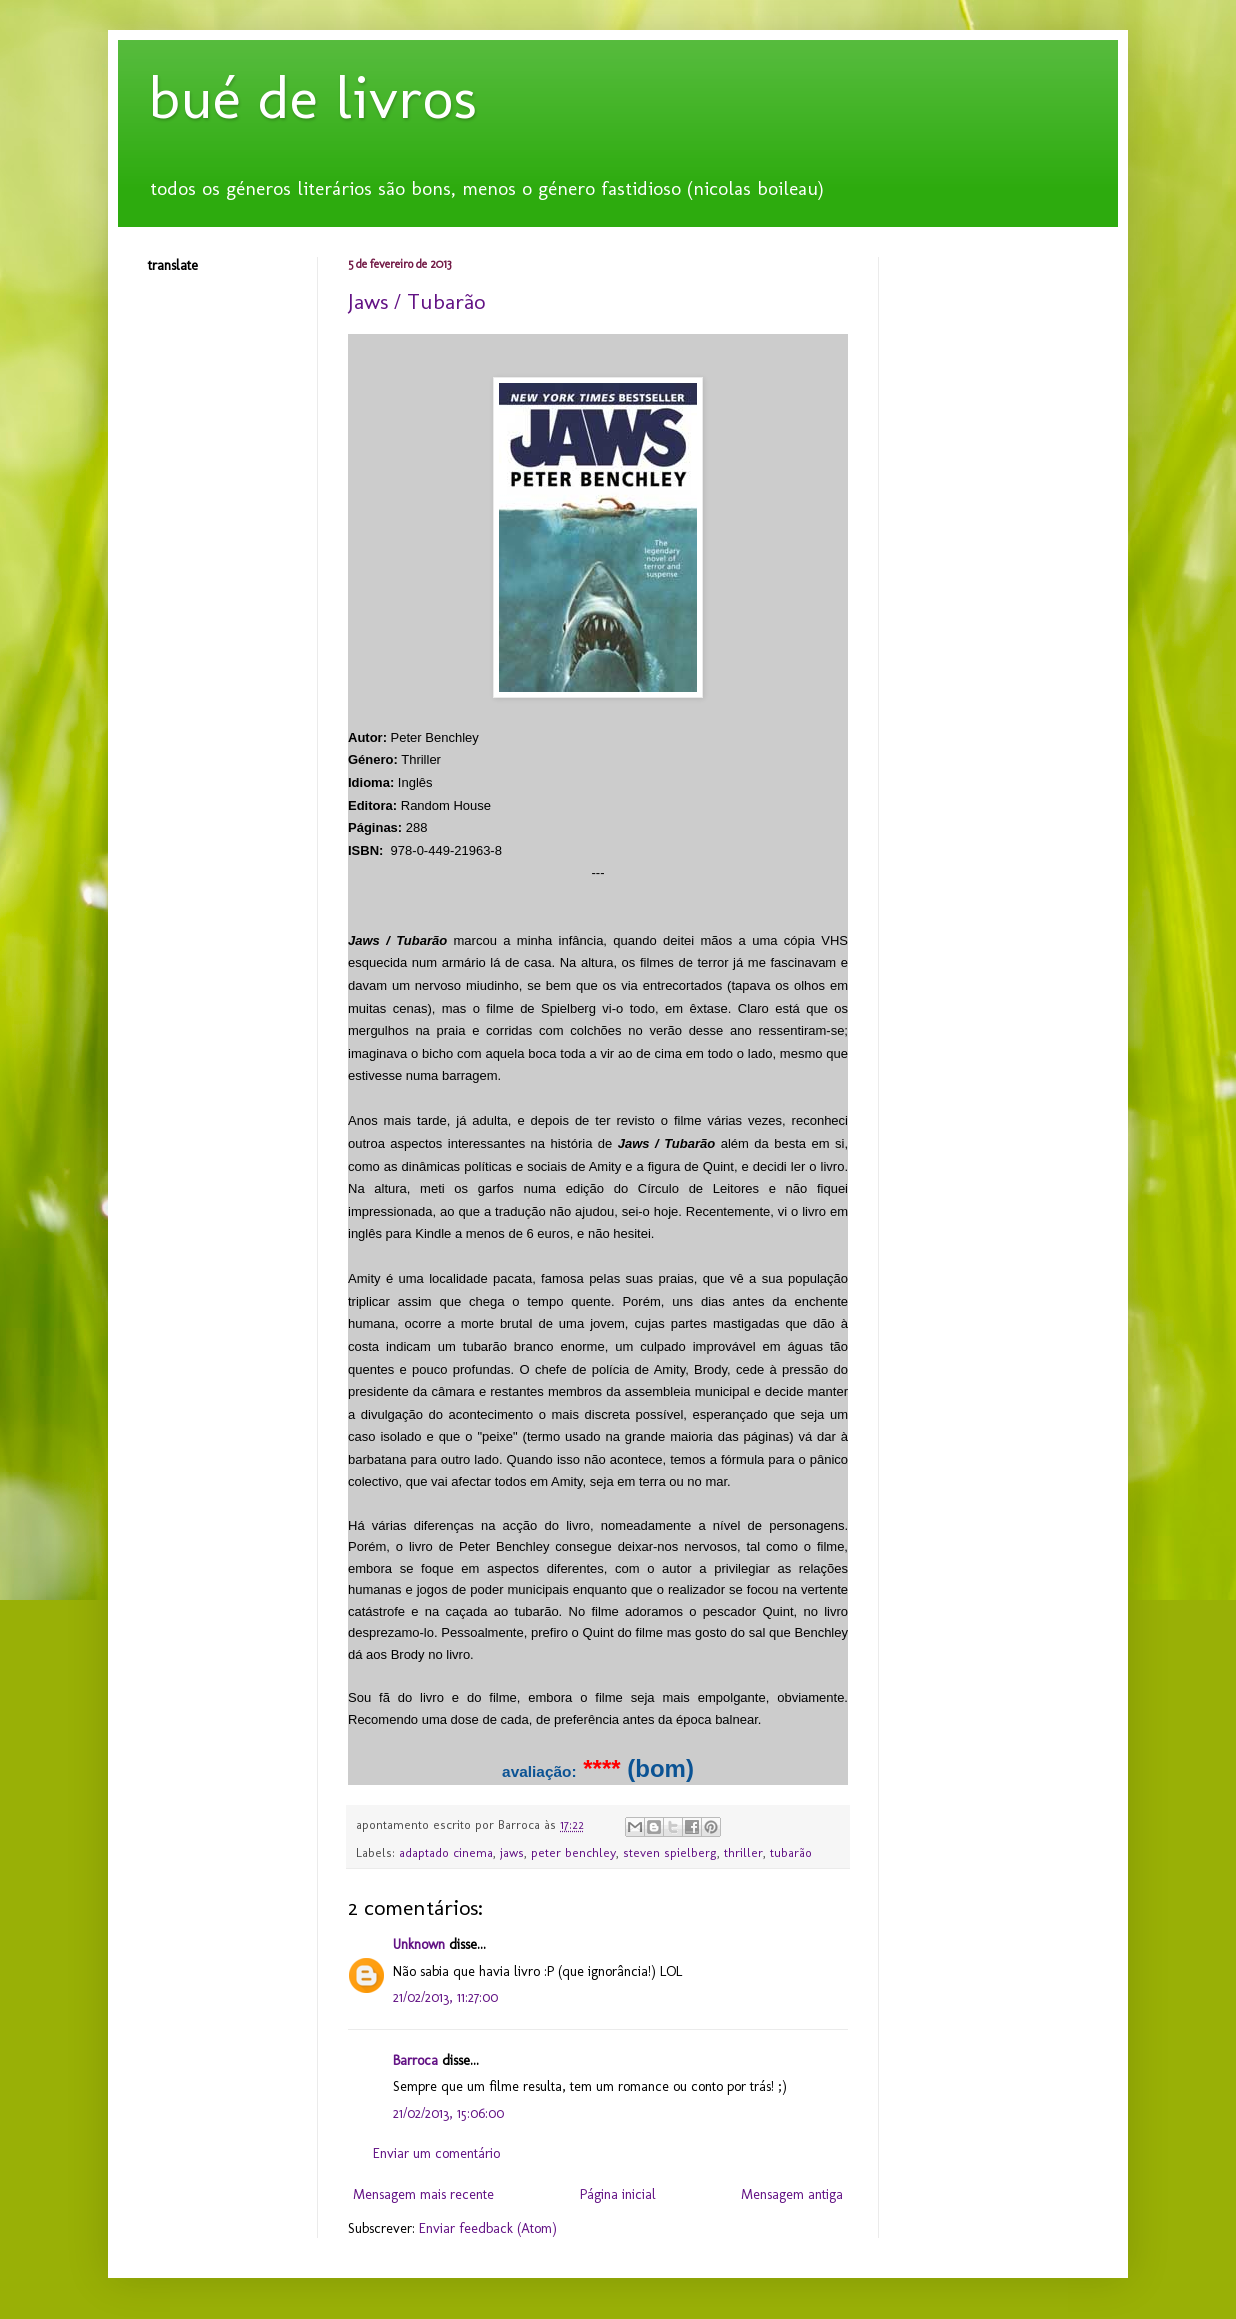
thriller (743, 1852)
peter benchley (573, 1852)
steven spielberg (670, 1852)
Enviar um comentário (436, 2153)
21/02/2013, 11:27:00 (445, 1997)
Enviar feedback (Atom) (488, 2228)
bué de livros (312, 97)
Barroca (415, 2060)
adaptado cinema (446, 1852)
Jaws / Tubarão (416, 301)
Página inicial (618, 2194)
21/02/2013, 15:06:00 (448, 2113)
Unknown (419, 1944)
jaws (512, 1852)
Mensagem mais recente (423, 2194)
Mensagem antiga (792, 2194)
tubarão (791, 1852)
